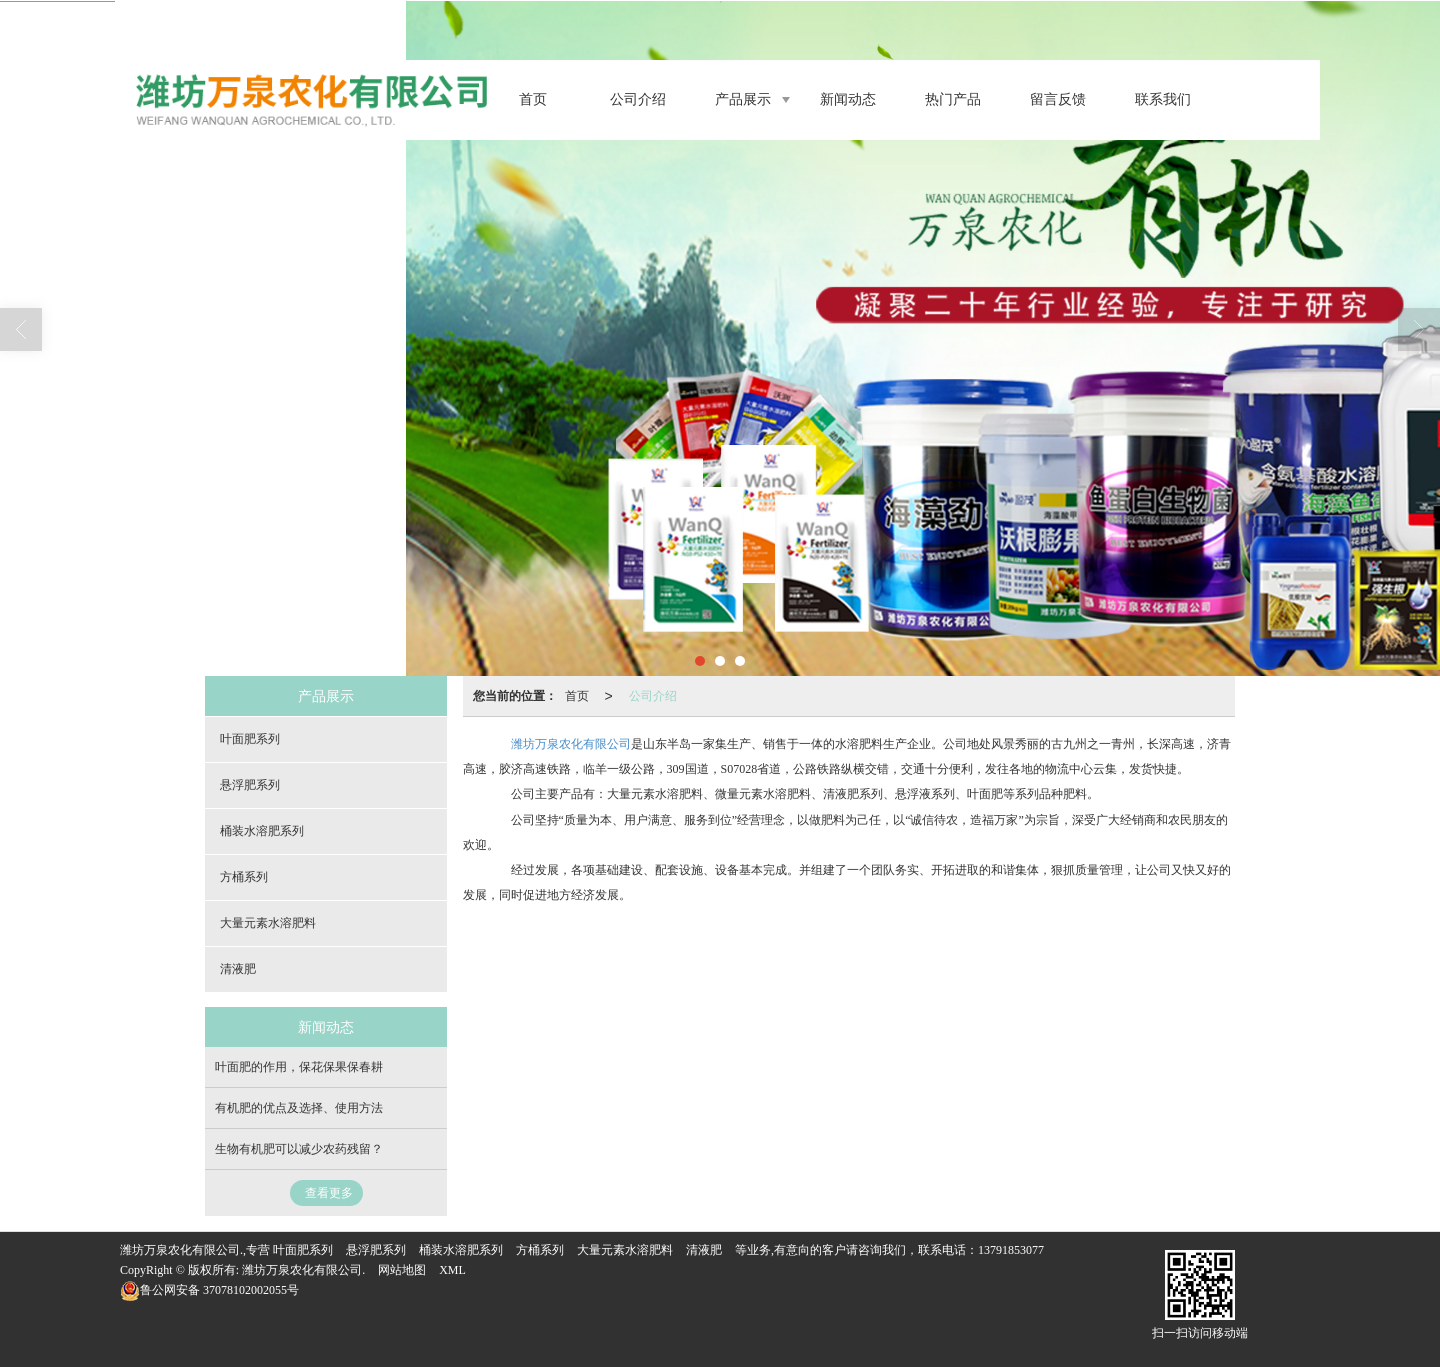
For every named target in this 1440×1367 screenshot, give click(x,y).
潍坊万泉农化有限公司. (303, 1270)
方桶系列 (244, 877)
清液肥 (238, 969)
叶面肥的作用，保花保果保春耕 (299, 1067)
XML (452, 1270)
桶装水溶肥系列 (262, 831)
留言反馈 (1058, 99)
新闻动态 (848, 99)
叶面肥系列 (250, 739)
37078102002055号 (209, 1290)
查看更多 (329, 1193)
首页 (533, 99)
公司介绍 (638, 99)
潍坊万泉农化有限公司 (571, 744)
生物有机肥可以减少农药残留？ (299, 1149)
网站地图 (402, 1270)
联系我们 (1163, 99)
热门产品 (953, 99)
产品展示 (743, 99)
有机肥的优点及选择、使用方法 (299, 1108)
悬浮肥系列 (250, 785)
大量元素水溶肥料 (268, 923)
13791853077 (1011, 1250)
